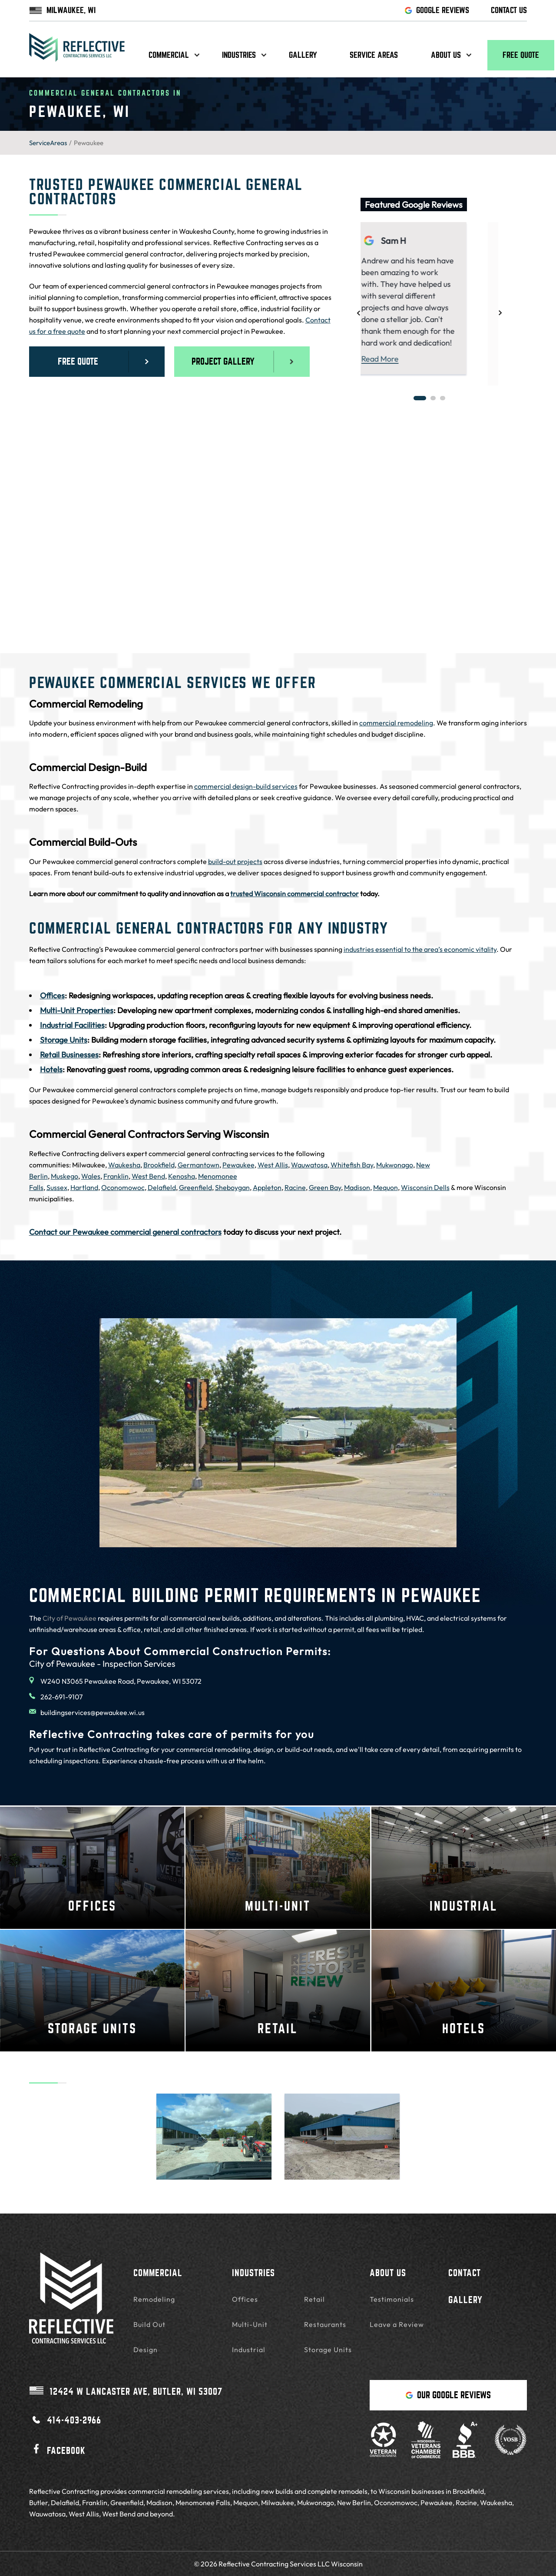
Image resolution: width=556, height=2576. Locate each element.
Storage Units (63, 1040)
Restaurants (325, 2324)
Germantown (198, 1164)
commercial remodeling (396, 722)
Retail (314, 2299)
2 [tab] (433, 398)
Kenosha (181, 1176)
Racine (295, 1187)
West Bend (148, 1176)
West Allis (273, 1164)
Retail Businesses (69, 1055)
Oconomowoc (123, 1187)
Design (145, 2349)
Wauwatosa (309, 1164)
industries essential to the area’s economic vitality (420, 949)
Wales (90, 1176)
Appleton (267, 1187)
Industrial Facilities (72, 1025)
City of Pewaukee (69, 1618)
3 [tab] (442, 398)
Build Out (149, 2324)
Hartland (84, 1187)
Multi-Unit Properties (76, 1010)
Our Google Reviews (448, 2395)
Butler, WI (125, 2390)
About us (446, 55)
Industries (239, 55)
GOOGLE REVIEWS (437, 10)
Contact (464, 2272)
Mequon (385, 1187)
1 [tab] (419, 398)
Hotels (51, 1069)
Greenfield (195, 1187)
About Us (388, 2272)
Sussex (56, 1187)
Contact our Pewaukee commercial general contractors (125, 1232)
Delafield (162, 1187)
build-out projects (235, 861)
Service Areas (374, 55)
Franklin (116, 1176)
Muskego (64, 1176)
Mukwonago (394, 1164)
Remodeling (154, 2299)
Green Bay (325, 1187)
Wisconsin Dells (425, 1187)
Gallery (303, 55)
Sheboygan (232, 1187)
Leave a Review (397, 2324)
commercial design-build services (246, 786)
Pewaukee (238, 1164)
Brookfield (159, 1164)
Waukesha (124, 1164)
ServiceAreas (48, 143)
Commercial (169, 55)
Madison (357, 1187)
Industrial (248, 2349)
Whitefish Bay (352, 1164)
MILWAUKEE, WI (62, 10)
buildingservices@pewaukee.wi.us (87, 1712)
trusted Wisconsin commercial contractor (294, 893)
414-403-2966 (65, 2419)
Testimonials (392, 2299)
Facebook (57, 2449)
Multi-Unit (250, 2324)
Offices (52, 995)
